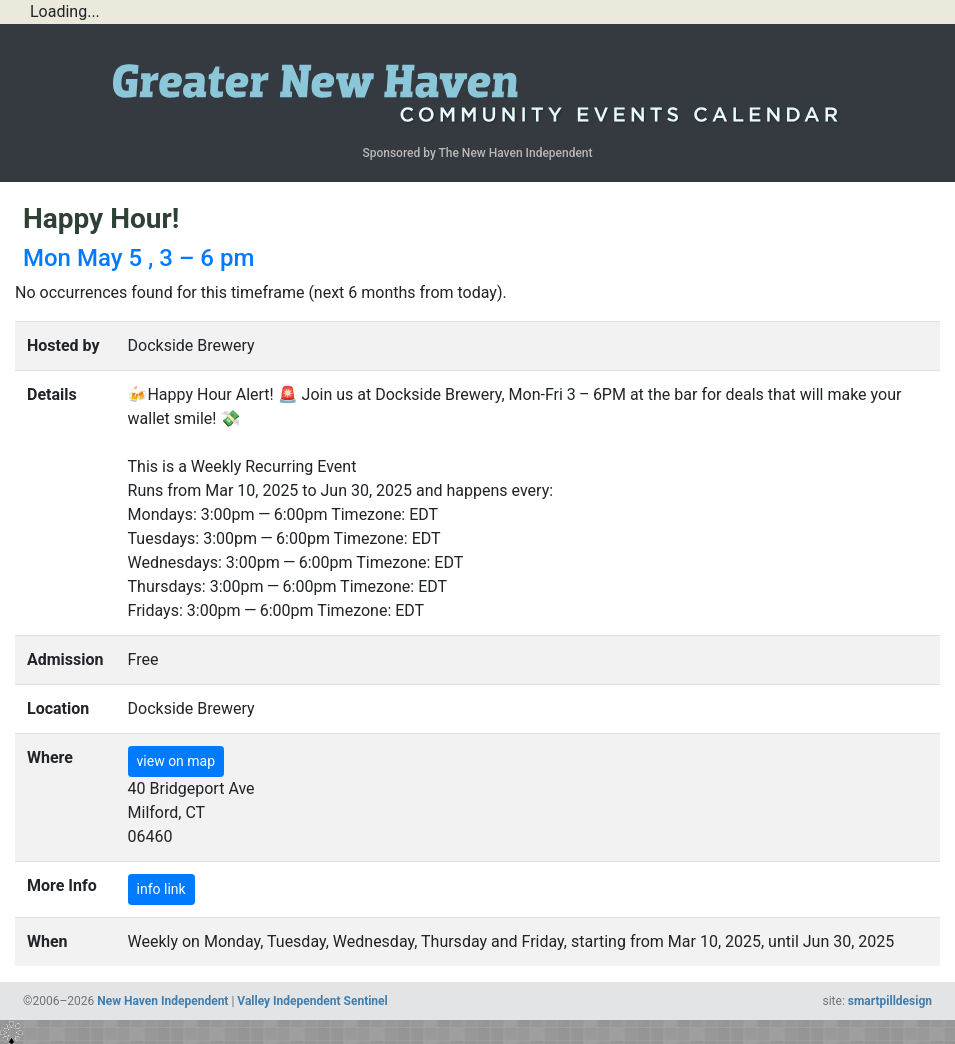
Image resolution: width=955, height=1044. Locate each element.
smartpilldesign (890, 1001)
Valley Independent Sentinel (312, 1001)
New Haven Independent (162, 1001)
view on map (176, 761)
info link (161, 889)
